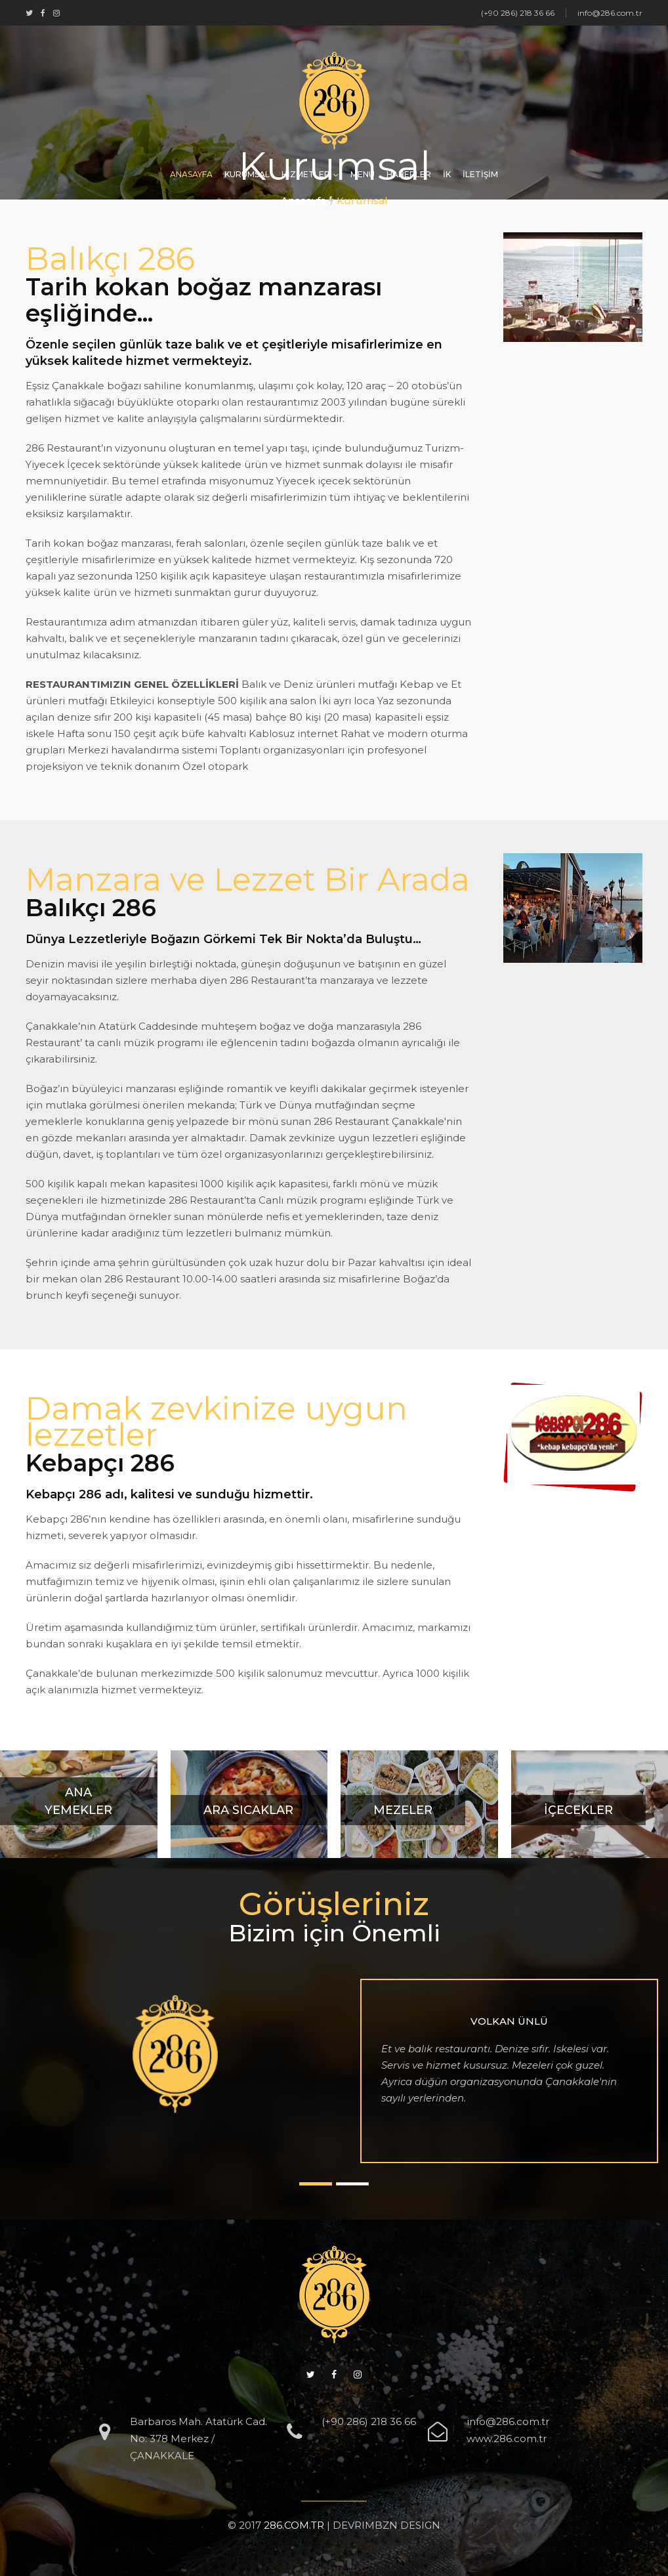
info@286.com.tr (508, 2421)
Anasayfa (303, 200)
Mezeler (402, 1810)
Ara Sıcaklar (248, 1810)
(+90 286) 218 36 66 (369, 2421)
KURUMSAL (247, 174)
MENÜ (362, 174)
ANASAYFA (191, 174)
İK (447, 174)
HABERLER (408, 174)
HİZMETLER (306, 174)
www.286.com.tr (507, 2438)
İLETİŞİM (480, 174)
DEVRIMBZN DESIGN (386, 2525)
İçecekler (578, 1810)
